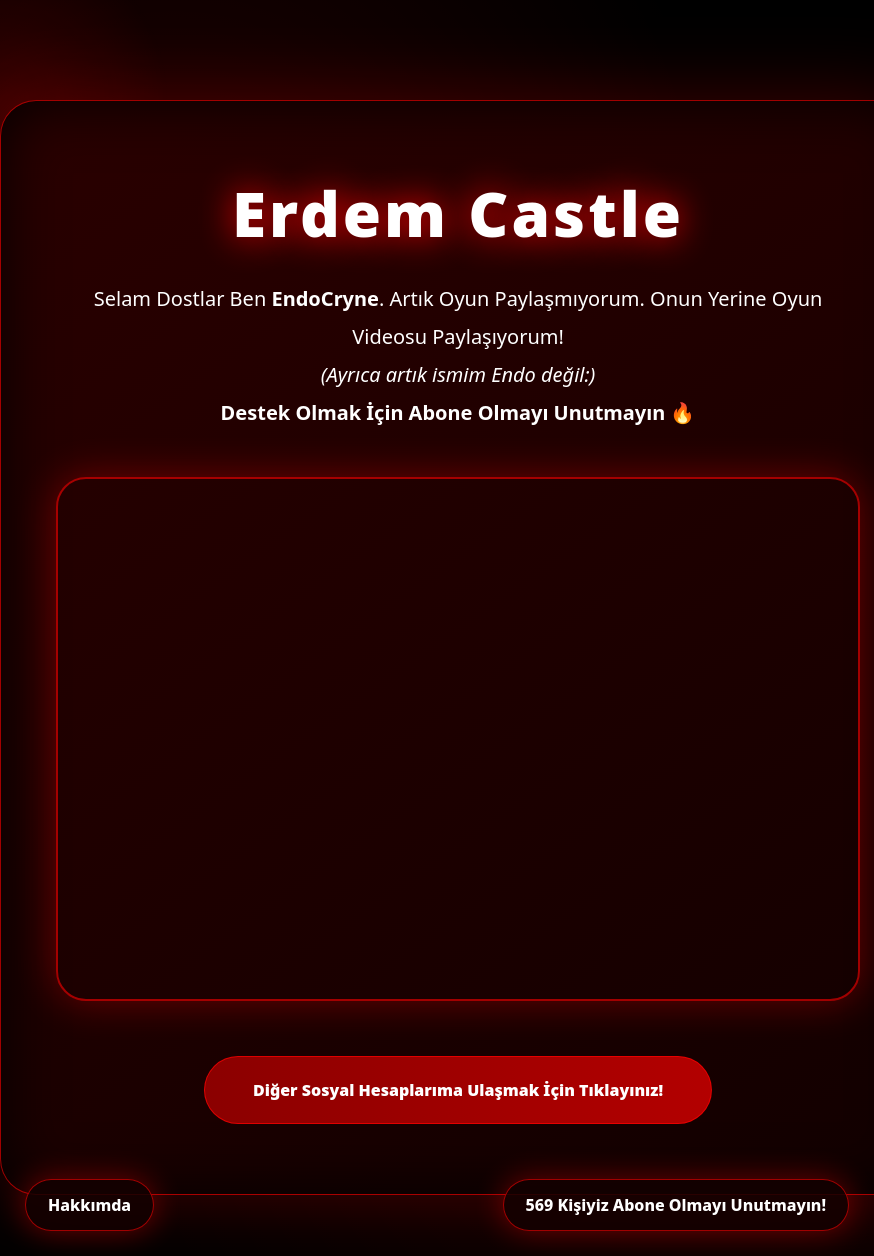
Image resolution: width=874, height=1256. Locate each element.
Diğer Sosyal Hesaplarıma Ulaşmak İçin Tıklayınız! (458, 1090)
